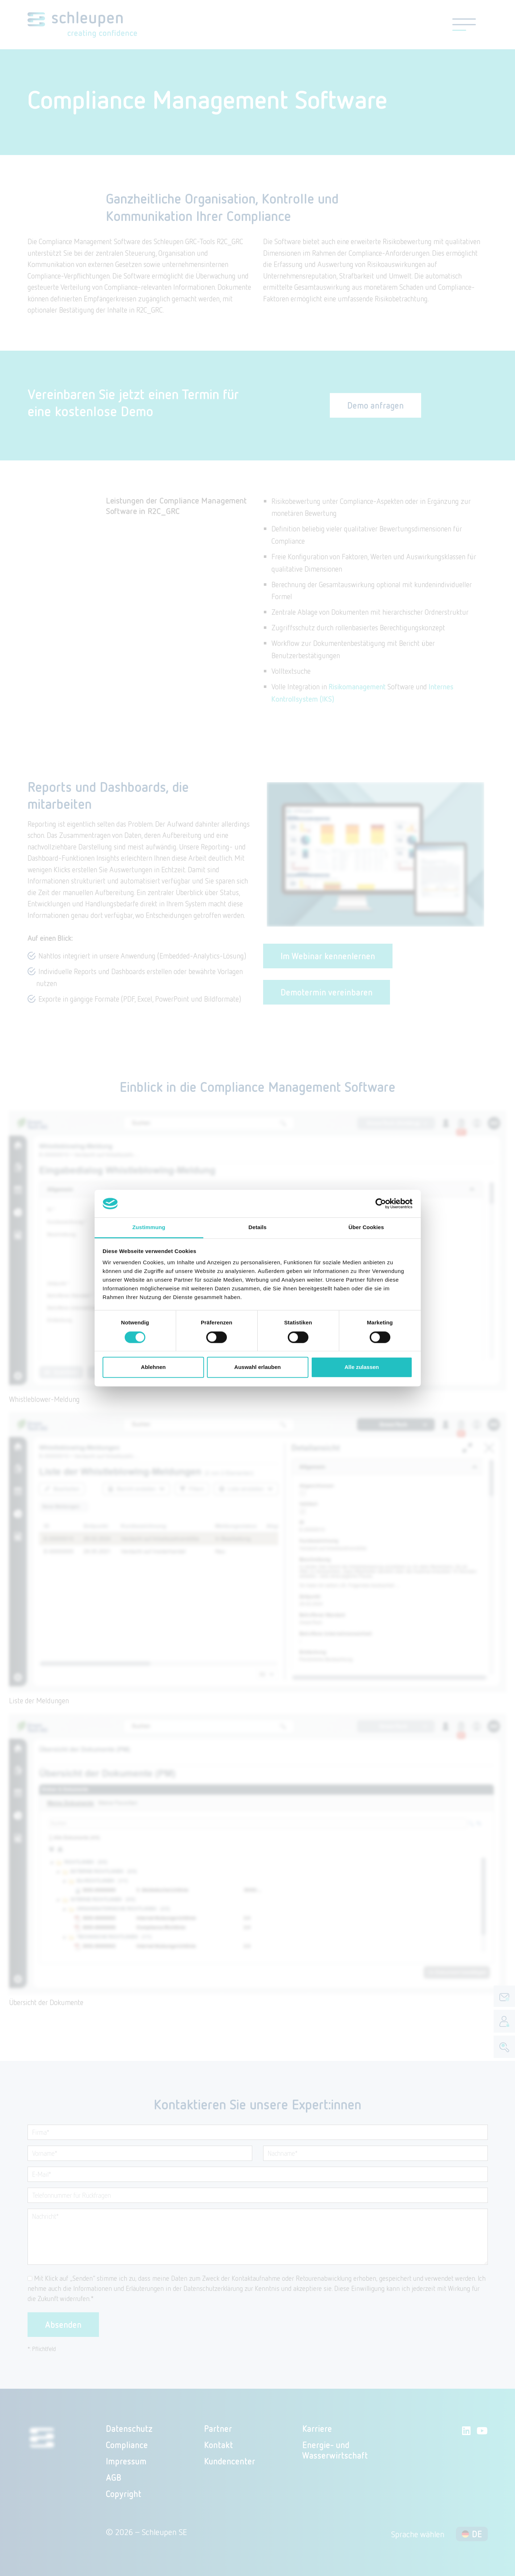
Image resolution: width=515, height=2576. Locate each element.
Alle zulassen (361, 1367)
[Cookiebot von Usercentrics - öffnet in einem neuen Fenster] (380, 1203)
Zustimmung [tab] (148, 1227)
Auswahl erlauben (257, 1367)
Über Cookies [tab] (366, 1227)
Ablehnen (153, 1367)
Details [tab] (258, 1227)
